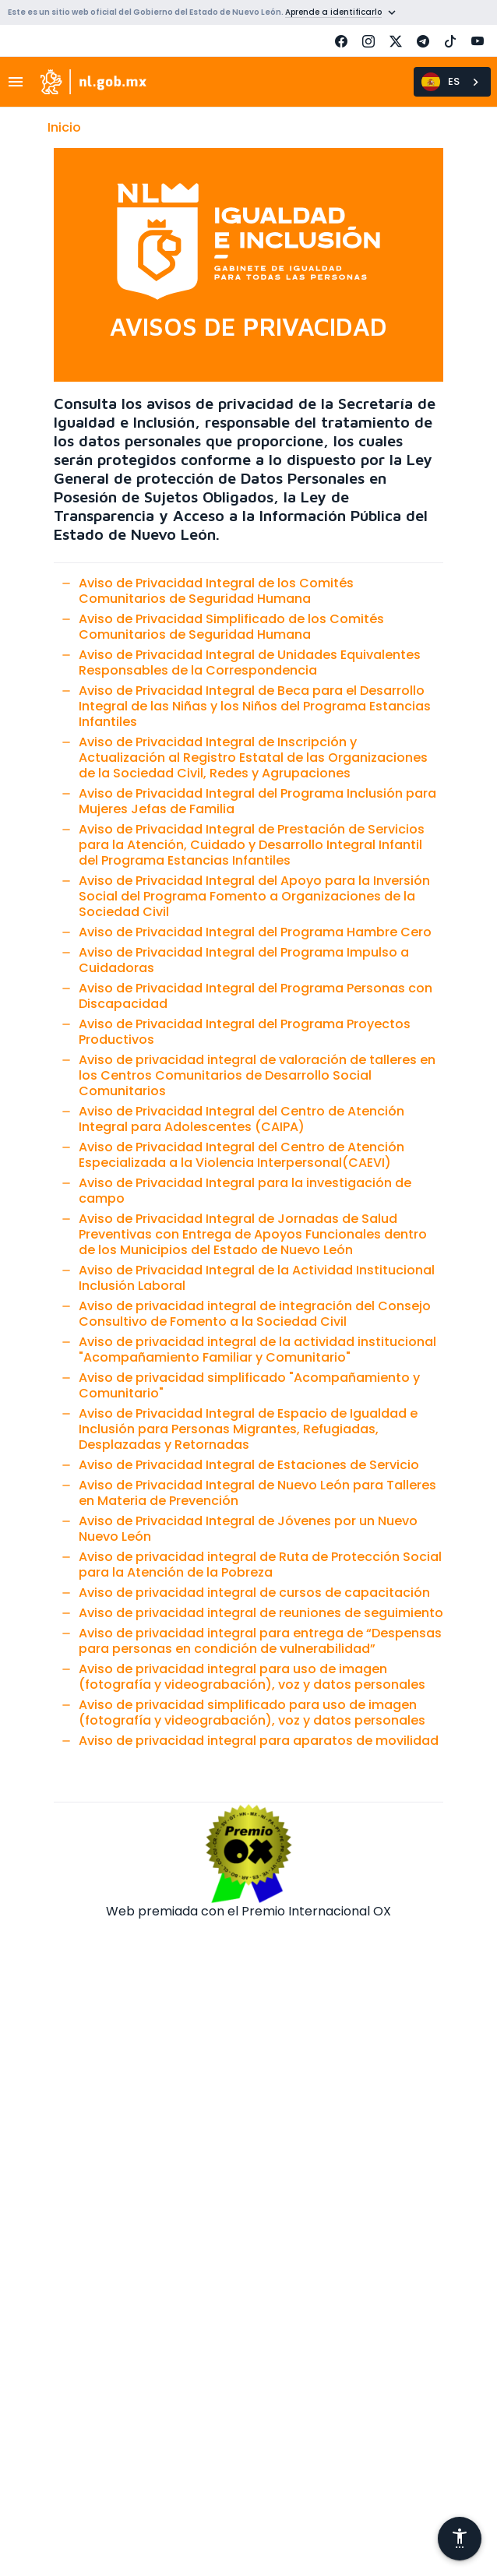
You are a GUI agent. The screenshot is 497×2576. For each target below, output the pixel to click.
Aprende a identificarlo (333, 12)
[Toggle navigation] (20, 81)
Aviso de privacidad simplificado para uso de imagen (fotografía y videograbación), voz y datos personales (252, 1712)
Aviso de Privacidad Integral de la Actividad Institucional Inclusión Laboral (257, 1278)
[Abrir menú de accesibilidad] (459, 2538)
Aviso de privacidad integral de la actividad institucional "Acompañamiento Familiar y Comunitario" (257, 1349)
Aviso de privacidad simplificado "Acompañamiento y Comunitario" (249, 1385)
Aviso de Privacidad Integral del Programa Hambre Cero (255, 932)
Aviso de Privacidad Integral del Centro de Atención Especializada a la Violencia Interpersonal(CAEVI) (241, 1155)
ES (440, 81)
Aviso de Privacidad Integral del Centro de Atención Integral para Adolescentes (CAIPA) (241, 1119)
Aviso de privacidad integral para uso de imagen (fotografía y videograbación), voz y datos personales (252, 1676)
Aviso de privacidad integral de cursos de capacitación (254, 1593)
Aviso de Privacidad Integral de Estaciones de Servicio (249, 1465)
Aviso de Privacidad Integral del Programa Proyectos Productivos (245, 1031)
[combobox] (452, 82)
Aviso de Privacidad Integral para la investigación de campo (245, 1190)
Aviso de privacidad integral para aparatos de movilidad (259, 1741)
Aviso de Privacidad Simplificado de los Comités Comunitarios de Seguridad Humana (231, 626)
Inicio (64, 127)
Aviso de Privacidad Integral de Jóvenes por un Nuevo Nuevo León (248, 1528)
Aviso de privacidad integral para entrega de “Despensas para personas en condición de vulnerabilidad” (260, 1641)
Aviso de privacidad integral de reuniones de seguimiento (261, 1613)
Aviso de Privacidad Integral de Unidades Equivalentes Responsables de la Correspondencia (250, 662)
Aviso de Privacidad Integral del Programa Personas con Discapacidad (255, 996)
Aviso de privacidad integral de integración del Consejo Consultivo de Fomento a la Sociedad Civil (255, 1313)
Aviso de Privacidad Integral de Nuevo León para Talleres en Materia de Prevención (257, 1493)
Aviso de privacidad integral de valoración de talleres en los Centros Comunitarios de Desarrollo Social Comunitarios (257, 1075)
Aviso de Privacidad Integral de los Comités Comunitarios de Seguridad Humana (216, 591)
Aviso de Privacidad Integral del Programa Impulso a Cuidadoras (244, 960)
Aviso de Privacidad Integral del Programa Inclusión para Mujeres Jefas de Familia (257, 801)
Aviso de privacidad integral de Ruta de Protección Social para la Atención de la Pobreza (260, 1564)
